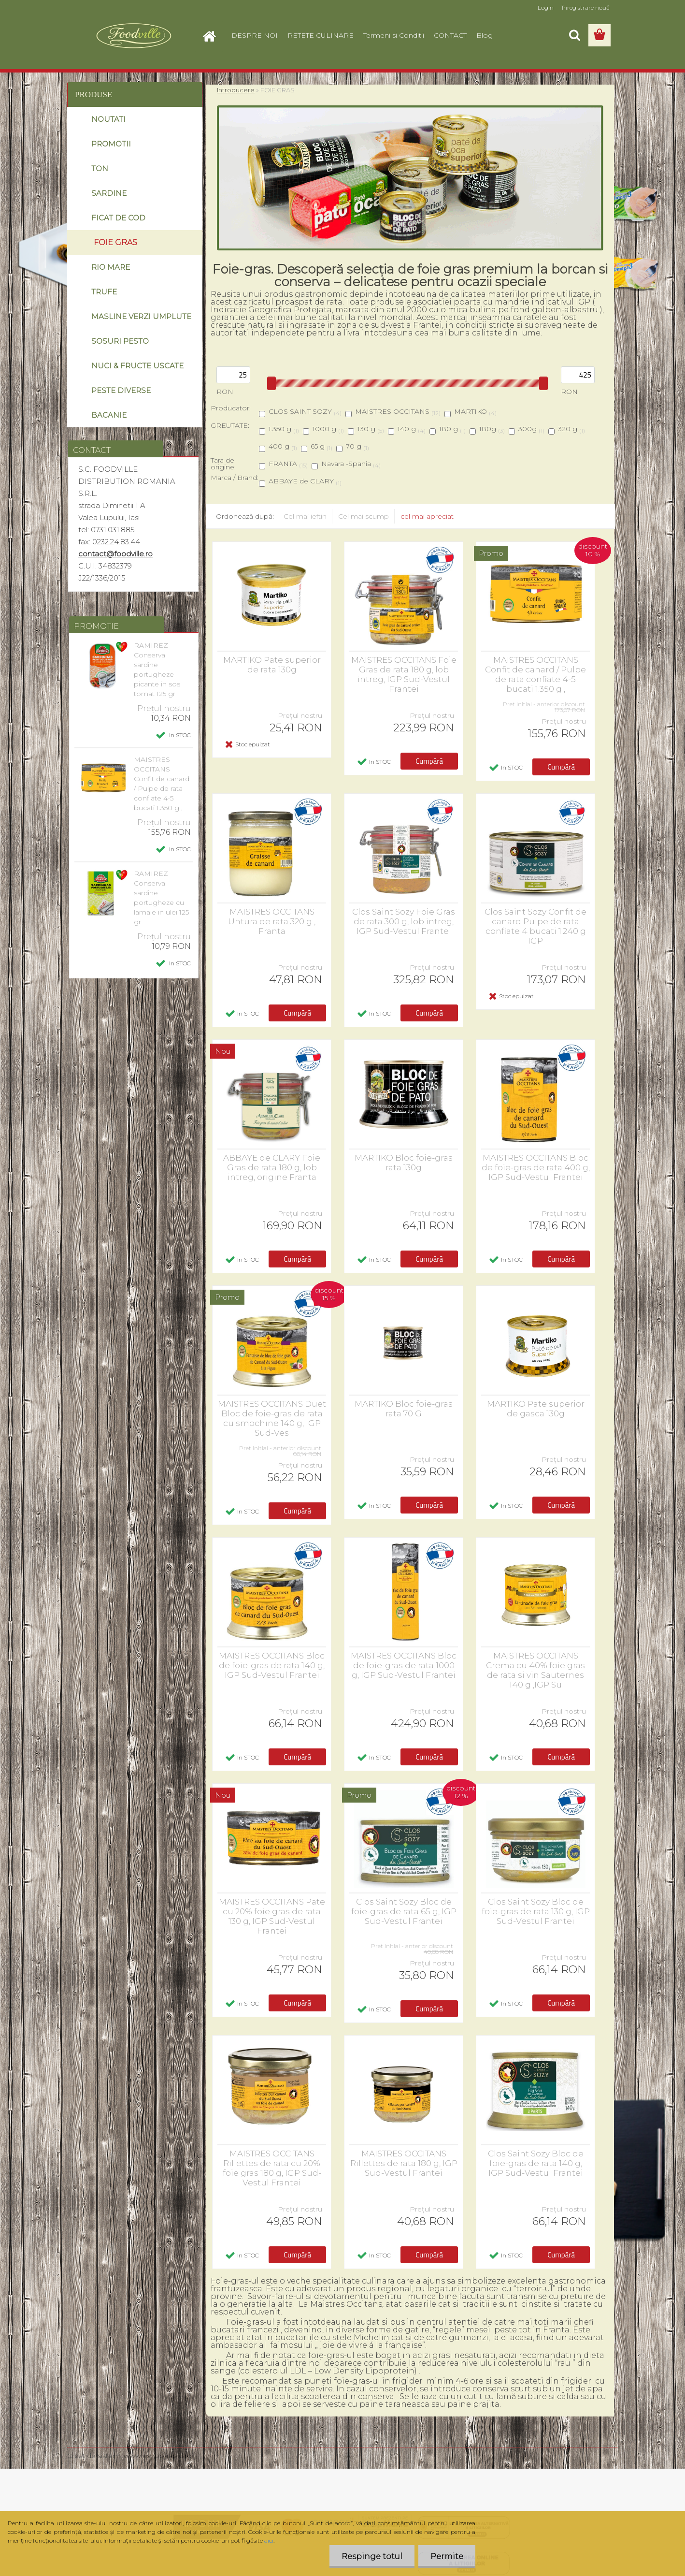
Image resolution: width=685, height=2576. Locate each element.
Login (546, 7)
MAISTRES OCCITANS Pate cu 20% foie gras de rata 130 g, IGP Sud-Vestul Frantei (272, 1916)
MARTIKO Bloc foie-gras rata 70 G (404, 1408)
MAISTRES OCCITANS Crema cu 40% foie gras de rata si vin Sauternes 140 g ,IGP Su (535, 1670)
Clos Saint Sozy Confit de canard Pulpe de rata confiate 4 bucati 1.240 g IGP (535, 926)
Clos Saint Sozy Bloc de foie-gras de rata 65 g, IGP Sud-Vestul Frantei (404, 1911)
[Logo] (133, 36)
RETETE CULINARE (320, 35)
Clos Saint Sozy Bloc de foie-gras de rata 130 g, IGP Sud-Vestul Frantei (536, 1911)
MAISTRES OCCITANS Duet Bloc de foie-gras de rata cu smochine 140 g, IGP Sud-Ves (272, 1418)
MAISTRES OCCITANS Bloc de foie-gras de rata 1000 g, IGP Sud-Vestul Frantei (404, 1665)
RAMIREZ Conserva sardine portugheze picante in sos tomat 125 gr (157, 669)
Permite (446, 2556)
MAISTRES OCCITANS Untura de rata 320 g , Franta (271, 921)
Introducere (236, 90)
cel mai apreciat (427, 516)
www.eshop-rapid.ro (158, 2455)
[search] (574, 35)
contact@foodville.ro (115, 553)
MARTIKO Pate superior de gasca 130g (536, 1408)
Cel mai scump (363, 516)
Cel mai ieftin (305, 516)
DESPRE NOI (254, 35)
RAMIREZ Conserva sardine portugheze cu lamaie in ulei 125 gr (161, 897)
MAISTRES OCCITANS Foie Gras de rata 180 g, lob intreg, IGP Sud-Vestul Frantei (404, 674)
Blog (484, 35)
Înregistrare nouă (586, 7)
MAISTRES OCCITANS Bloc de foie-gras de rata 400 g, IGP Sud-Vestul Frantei (536, 1167)
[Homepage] (213, 35)
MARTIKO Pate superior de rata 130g (272, 664)
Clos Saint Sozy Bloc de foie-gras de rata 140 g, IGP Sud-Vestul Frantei (536, 2163)
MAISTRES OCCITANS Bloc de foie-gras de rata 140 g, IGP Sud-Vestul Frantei (272, 1665)
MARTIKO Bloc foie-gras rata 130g (404, 1162)
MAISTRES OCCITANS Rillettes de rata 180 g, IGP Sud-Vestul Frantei (403, 2163)
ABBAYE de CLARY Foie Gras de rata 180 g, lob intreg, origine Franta (271, 1167)
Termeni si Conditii (393, 35)
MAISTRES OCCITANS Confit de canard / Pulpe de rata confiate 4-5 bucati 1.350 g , (161, 783)
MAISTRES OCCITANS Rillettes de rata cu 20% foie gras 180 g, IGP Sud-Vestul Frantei (272, 2168)
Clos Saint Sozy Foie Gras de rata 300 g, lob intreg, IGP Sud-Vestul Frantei (403, 921)
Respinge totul (372, 2556)
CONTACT (450, 35)
